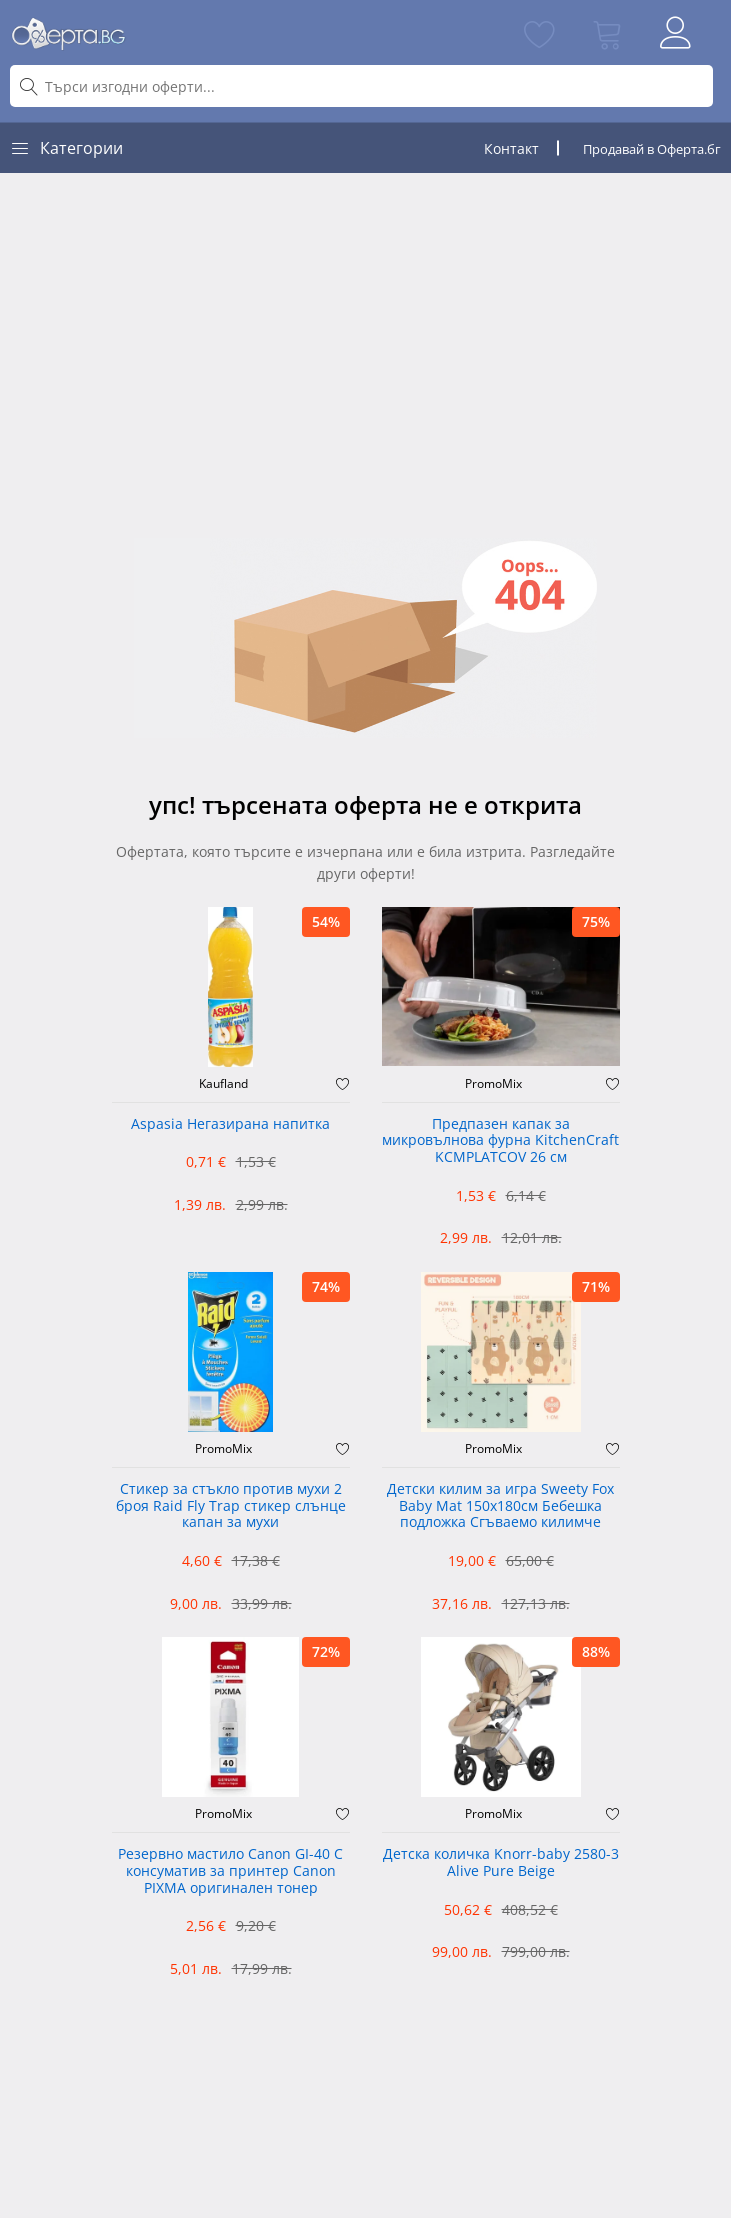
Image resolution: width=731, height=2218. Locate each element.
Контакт (511, 148)
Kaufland (223, 1084)
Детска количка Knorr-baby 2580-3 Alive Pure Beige (501, 1863)
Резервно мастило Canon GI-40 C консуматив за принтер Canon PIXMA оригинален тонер (230, 1871)
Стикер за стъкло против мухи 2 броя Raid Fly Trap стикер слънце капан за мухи (231, 1506)
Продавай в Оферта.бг (652, 149)
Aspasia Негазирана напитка (230, 1124)
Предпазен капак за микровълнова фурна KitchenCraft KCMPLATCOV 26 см (500, 1141)
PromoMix (493, 1084)
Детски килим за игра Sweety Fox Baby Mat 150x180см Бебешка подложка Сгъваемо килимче (500, 1506)
